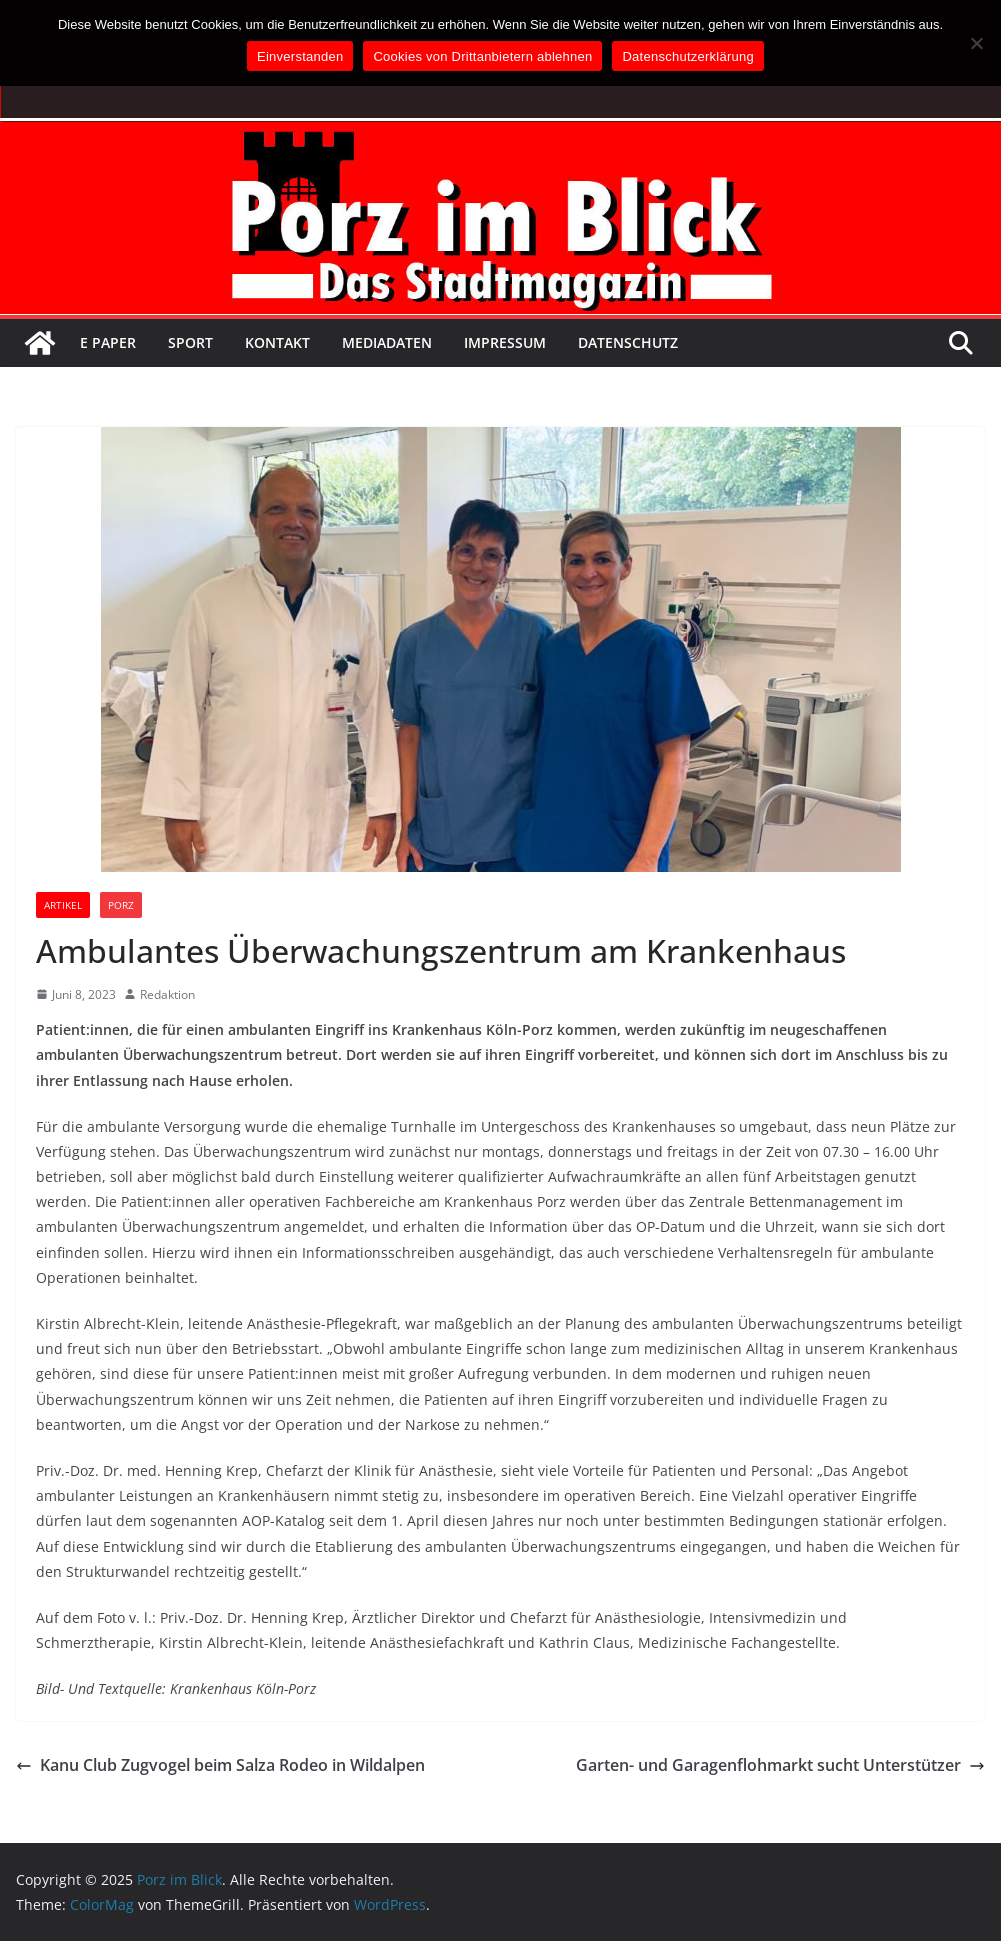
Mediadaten (387, 342)
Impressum (505, 342)
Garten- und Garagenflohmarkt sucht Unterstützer (780, 1765)
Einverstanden (300, 56)
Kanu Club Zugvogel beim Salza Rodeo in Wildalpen (220, 1765)
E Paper (108, 342)
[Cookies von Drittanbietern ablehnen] (976, 43)
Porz (121, 905)
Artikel (63, 905)
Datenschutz (628, 342)
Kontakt (277, 342)
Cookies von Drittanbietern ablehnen (482, 56)
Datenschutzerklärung (687, 56)
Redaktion (167, 994)
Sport (190, 342)
